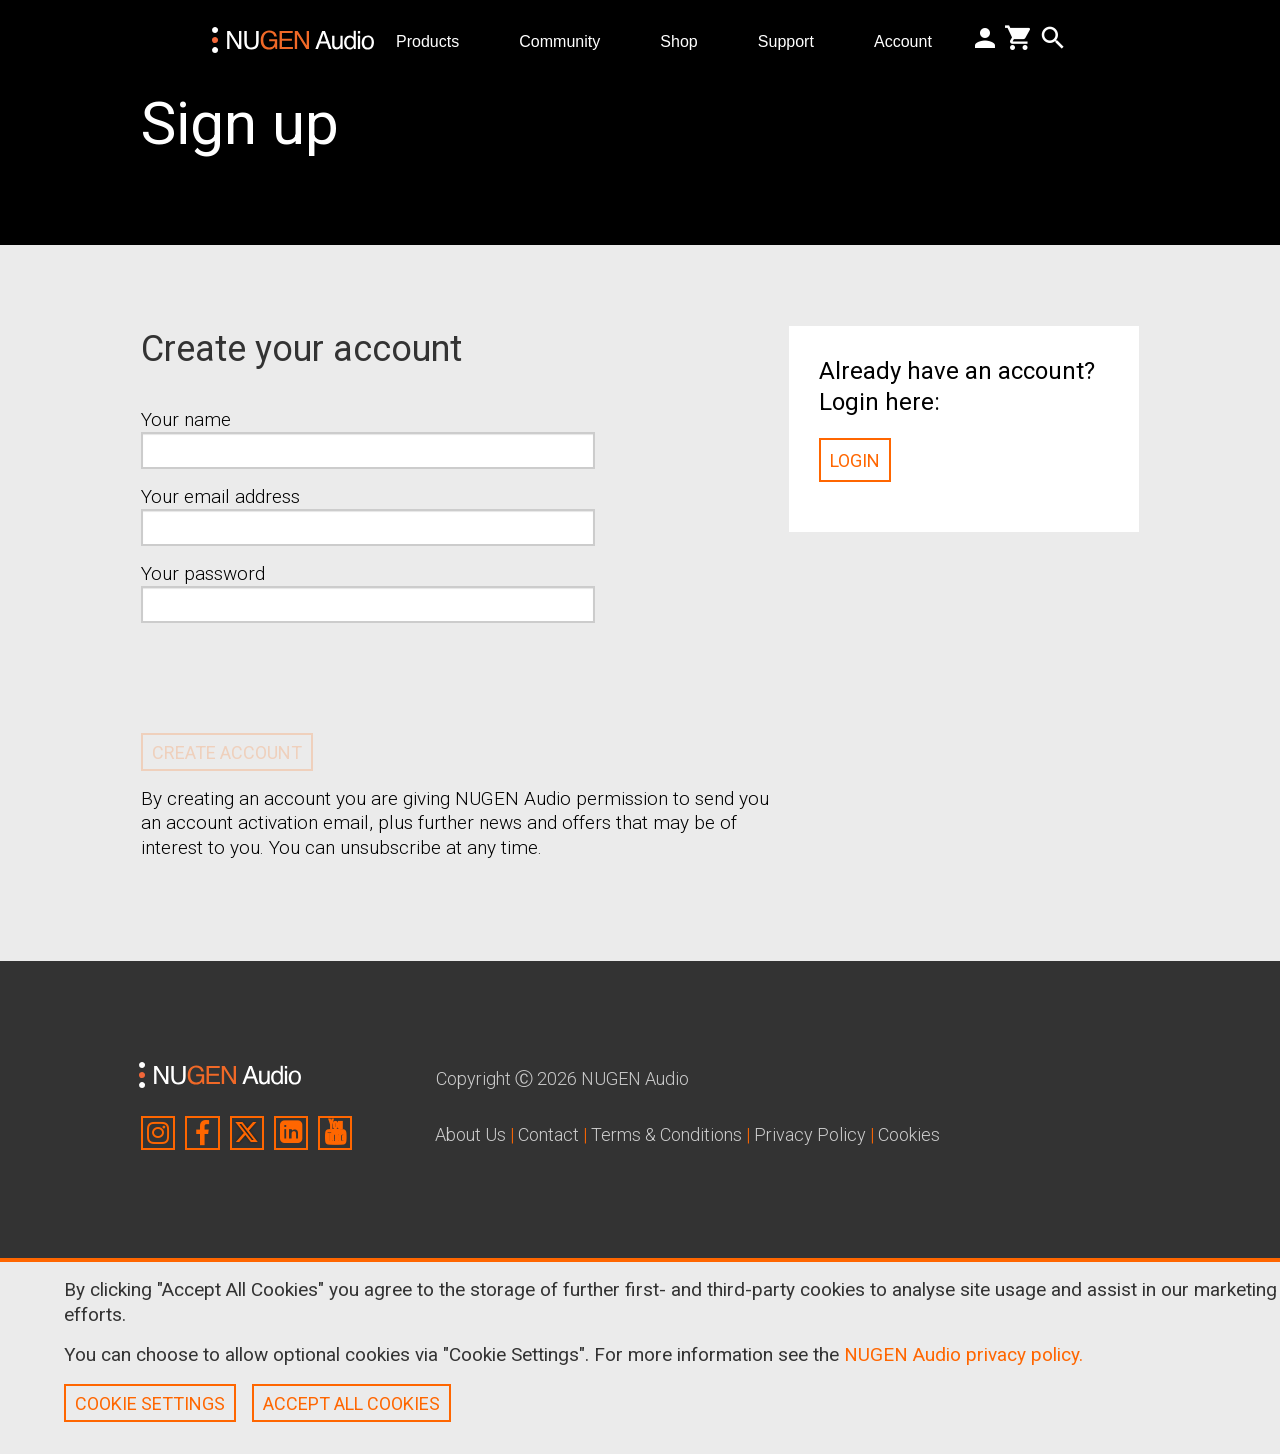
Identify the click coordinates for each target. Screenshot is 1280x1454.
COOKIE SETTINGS (150, 1403)
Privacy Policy (810, 1134)
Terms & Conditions (666, 1134)
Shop (687, 40)
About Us (470, 1134)
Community (567, 40)
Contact (548, 1134)
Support (794, 40)
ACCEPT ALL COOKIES (351, 1403)
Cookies (909, 1134)
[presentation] (293, 678)
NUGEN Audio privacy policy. (963, 1354)
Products (435, 40)
